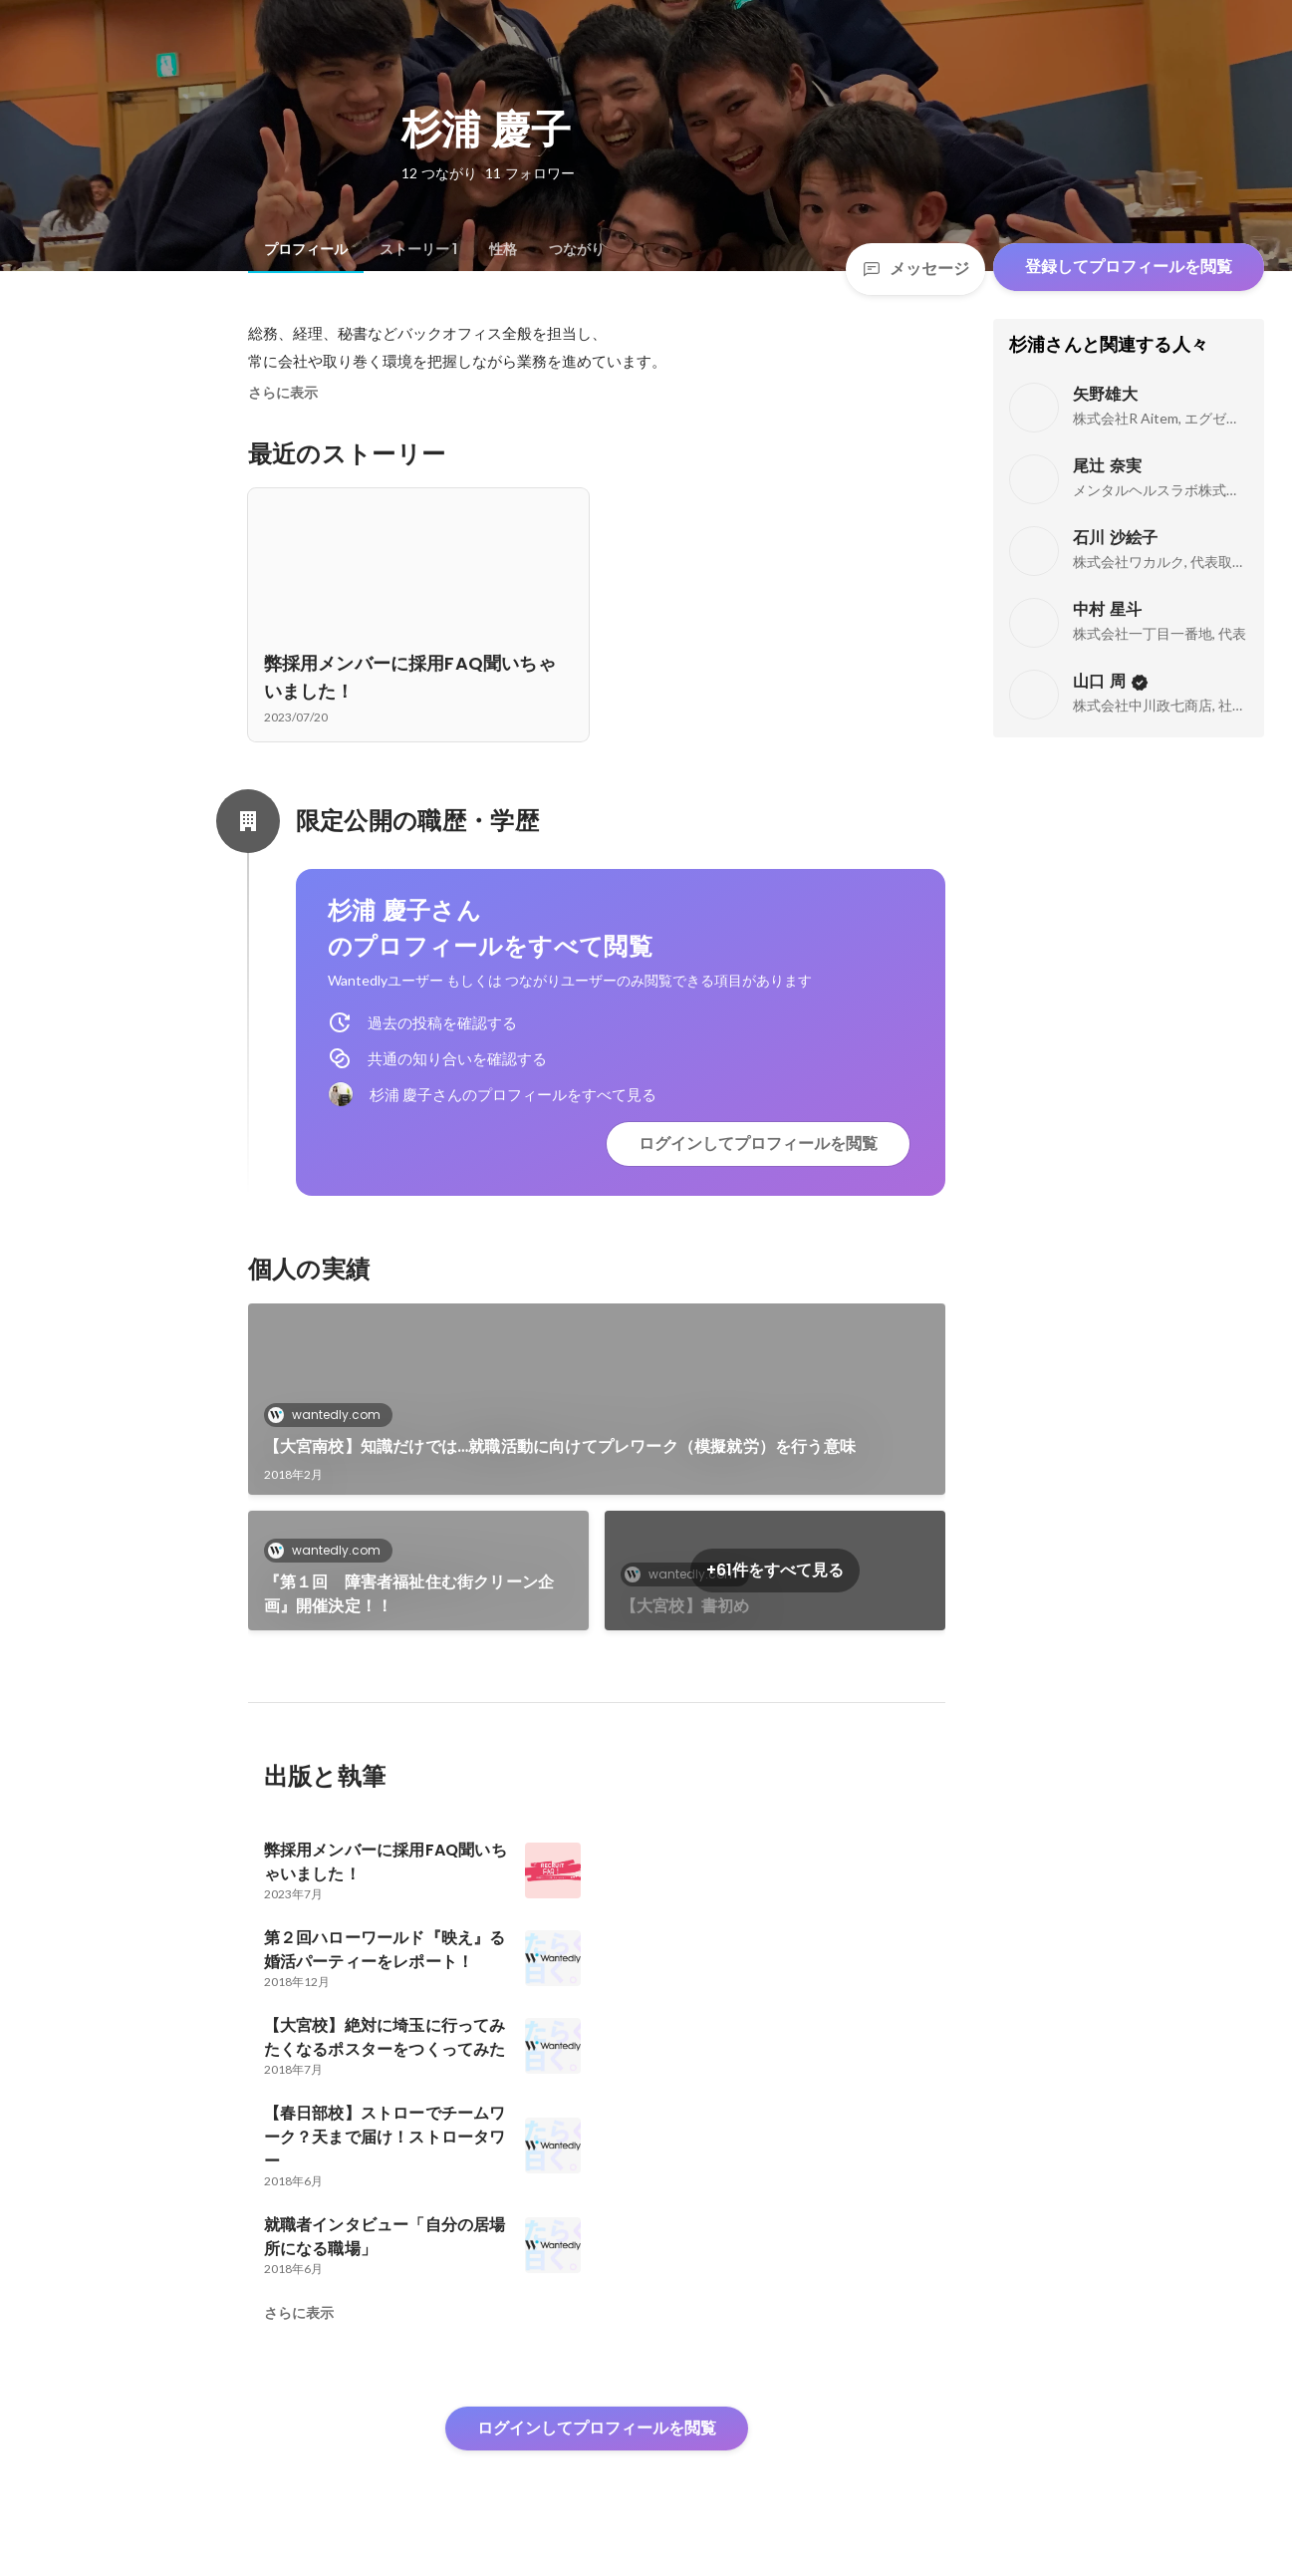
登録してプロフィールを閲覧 (1128, 266)
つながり (577, 249)
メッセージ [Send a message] (915, 268)
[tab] (306, 249)
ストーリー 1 (418, 249)
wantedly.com (330, 1414)
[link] (596, 1399)
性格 (503, 249)
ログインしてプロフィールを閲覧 (758, 1143)
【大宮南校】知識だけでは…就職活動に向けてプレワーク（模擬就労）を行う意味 (560, 1446)
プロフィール (306, 249)
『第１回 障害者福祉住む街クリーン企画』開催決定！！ (409, 1594)
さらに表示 (283, 393)
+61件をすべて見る (775, 1570)
